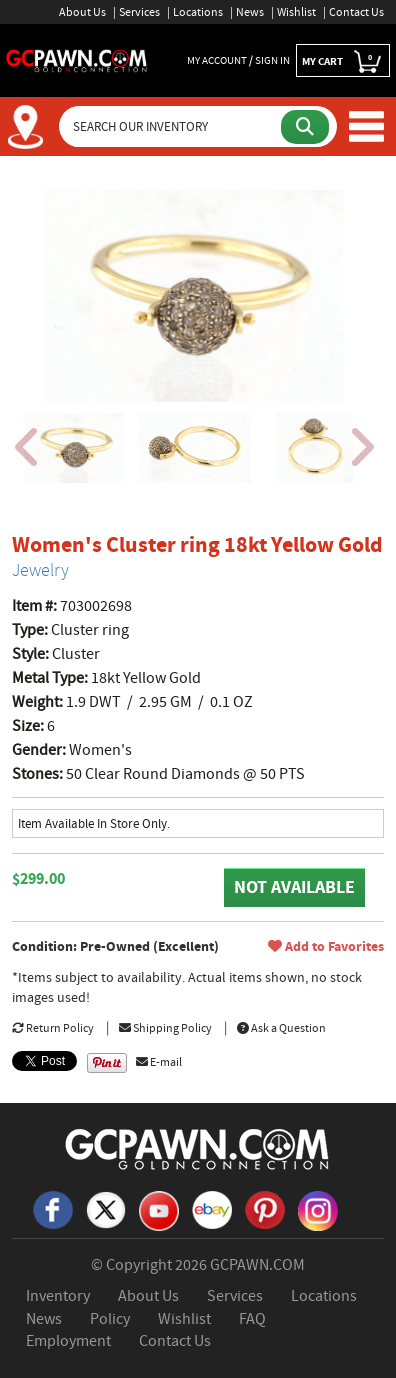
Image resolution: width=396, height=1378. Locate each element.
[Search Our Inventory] (171, 126)
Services (139, 12)
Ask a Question (281, 1028)
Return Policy (53, 1028)
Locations (198, 12)
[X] (106, 1209)
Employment (68, 1341)
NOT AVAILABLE (294, 887)
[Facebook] (53, 1209)
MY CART (343, 61)
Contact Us (356, 12)
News (250, 12)
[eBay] (212, 1209)
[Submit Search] (305, 127)
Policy (110, 1319)
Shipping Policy (165, 1028)
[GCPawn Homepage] (77, 59)
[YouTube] (159, 1209)
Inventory (58, 1296)
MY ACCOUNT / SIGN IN (238, 60)
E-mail (159, 1062)
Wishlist (296, 12)
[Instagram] (318, 1209)
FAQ (252, 1319)
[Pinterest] (265, 1209)
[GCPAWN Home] (198, 1148)
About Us (82, 12)
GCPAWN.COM (257, 1265)
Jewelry (40, 570)
